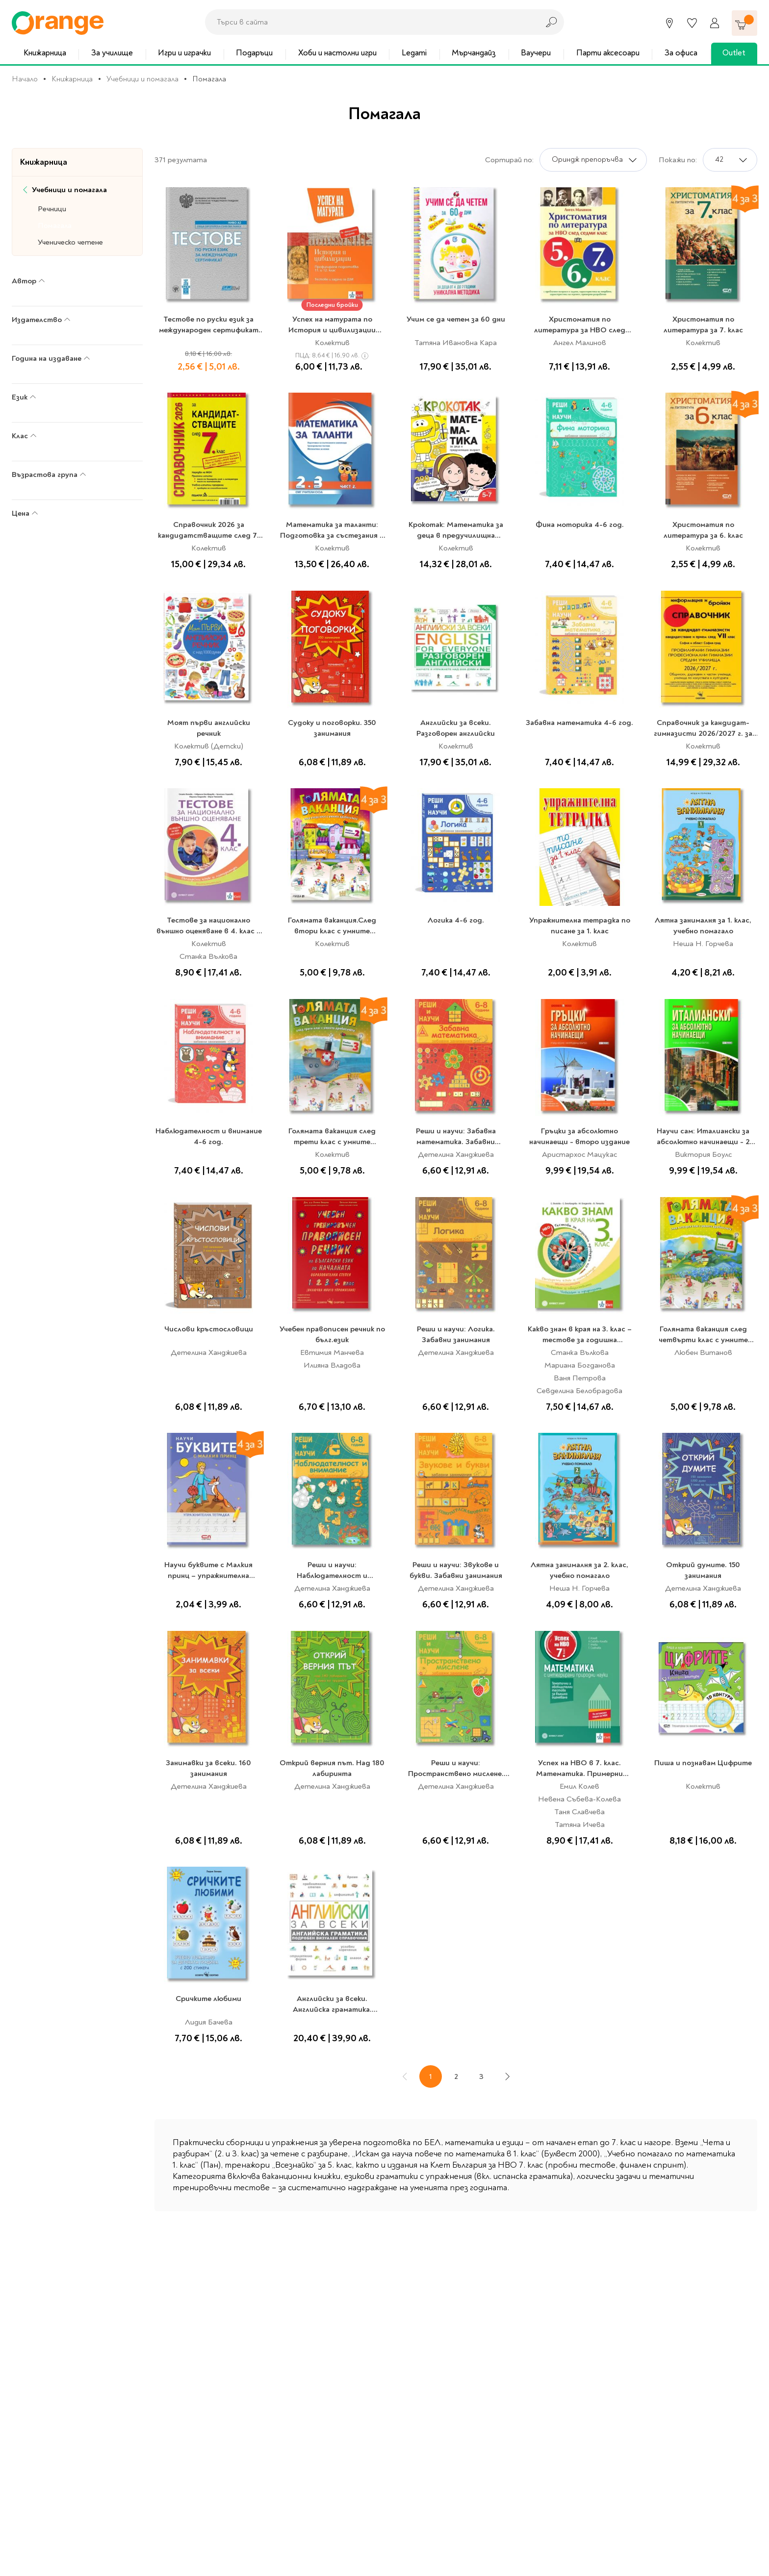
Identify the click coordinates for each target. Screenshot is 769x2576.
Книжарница (45, 53)
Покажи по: (678, 160)
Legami (414, 53)
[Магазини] (669, 23)
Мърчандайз (474, 53)
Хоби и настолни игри (337, 53)
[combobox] (369, 22)
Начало (25, 79)
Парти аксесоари (608, 53)
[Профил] (714, 23)
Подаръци (254, 53)
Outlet (733, 53)
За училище (112, 53)
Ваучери (536, 53)
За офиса (681, 53)
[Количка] (744, 23)
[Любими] (692, 23)
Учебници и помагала (142, 79)
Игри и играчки (184, 53)
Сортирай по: (509, 160)
